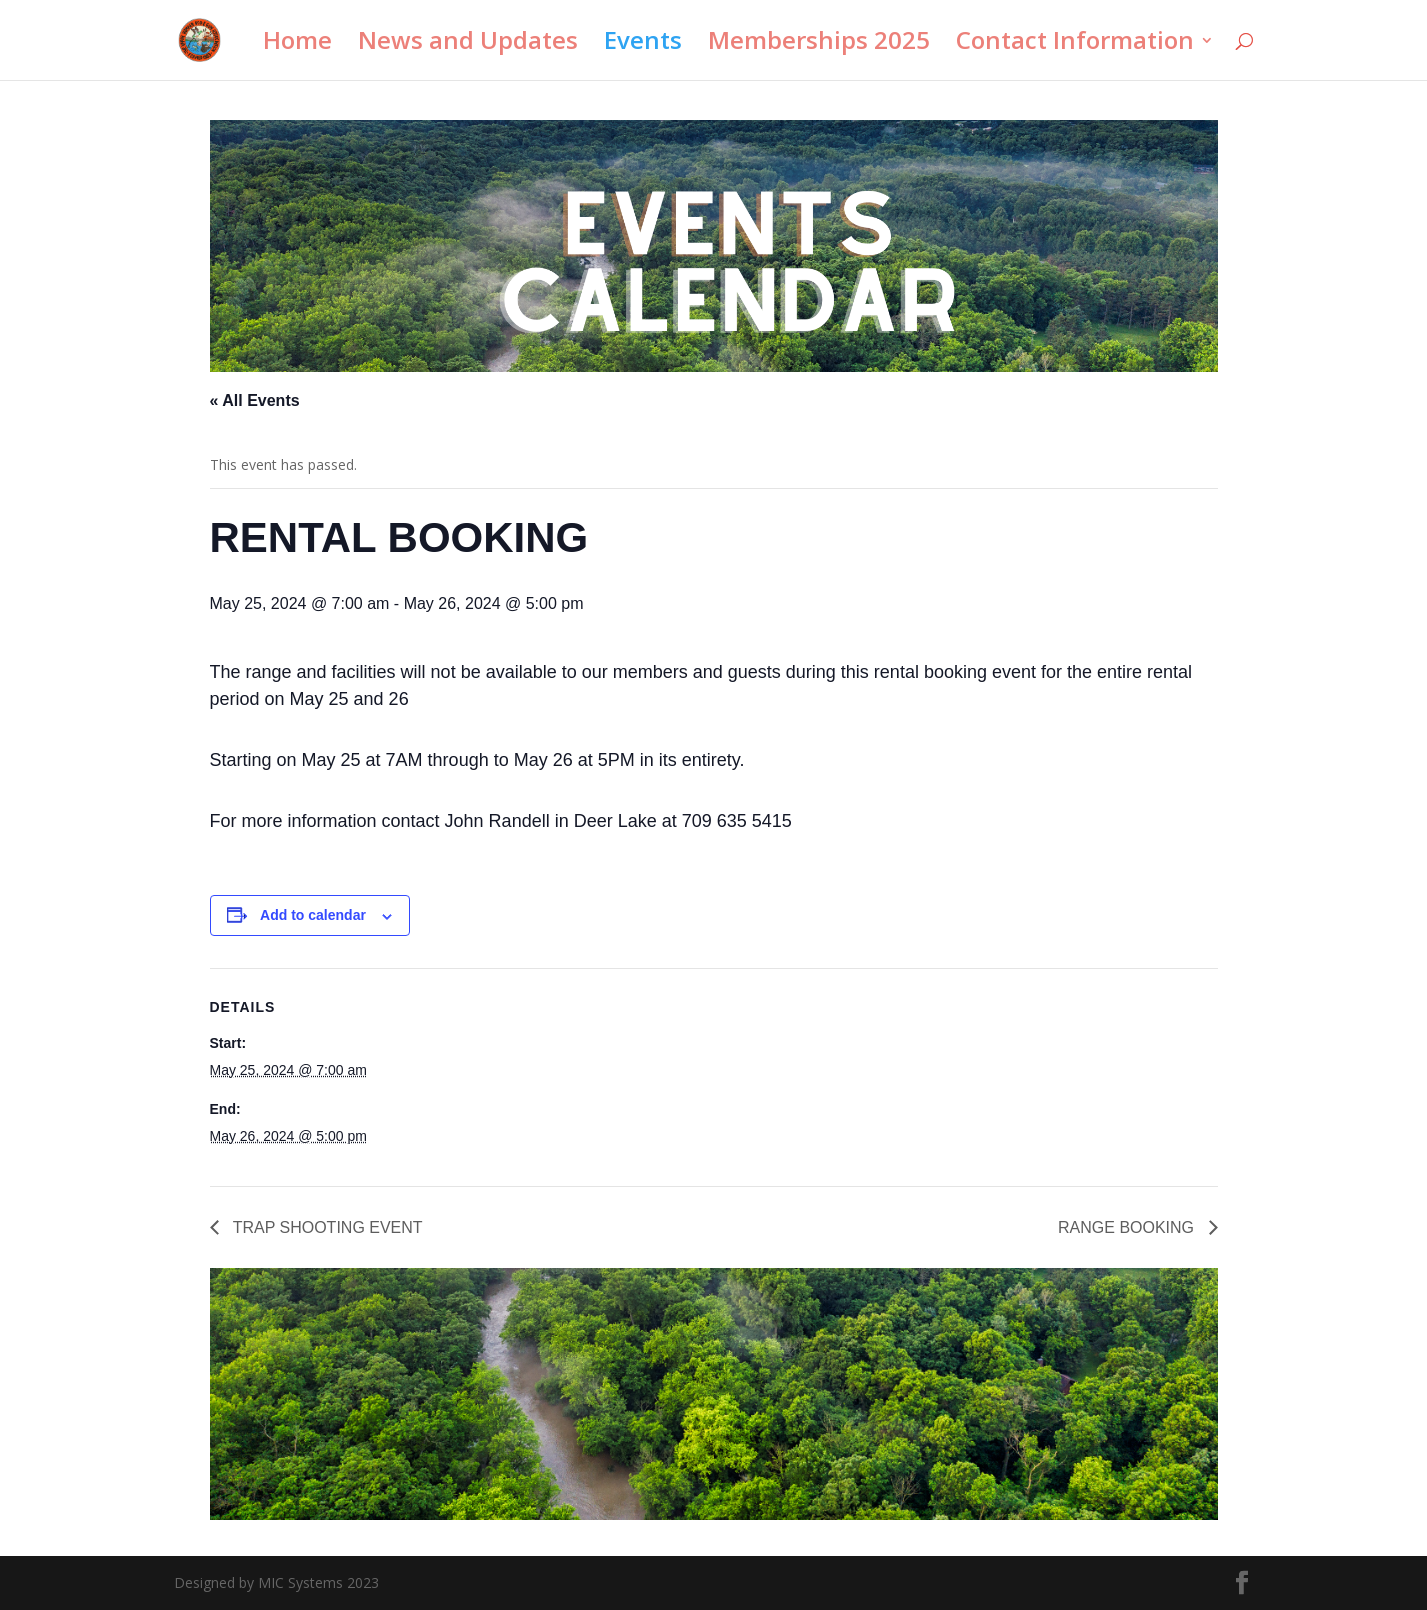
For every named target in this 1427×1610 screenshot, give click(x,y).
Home (297, 44)
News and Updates (468, 44)
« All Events (255, 400)
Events (643, 44)
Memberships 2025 (819, 44)
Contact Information (1075, 44)
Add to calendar (313, 915)
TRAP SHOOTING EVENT (326, 1227)
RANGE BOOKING (1128, 1227)
